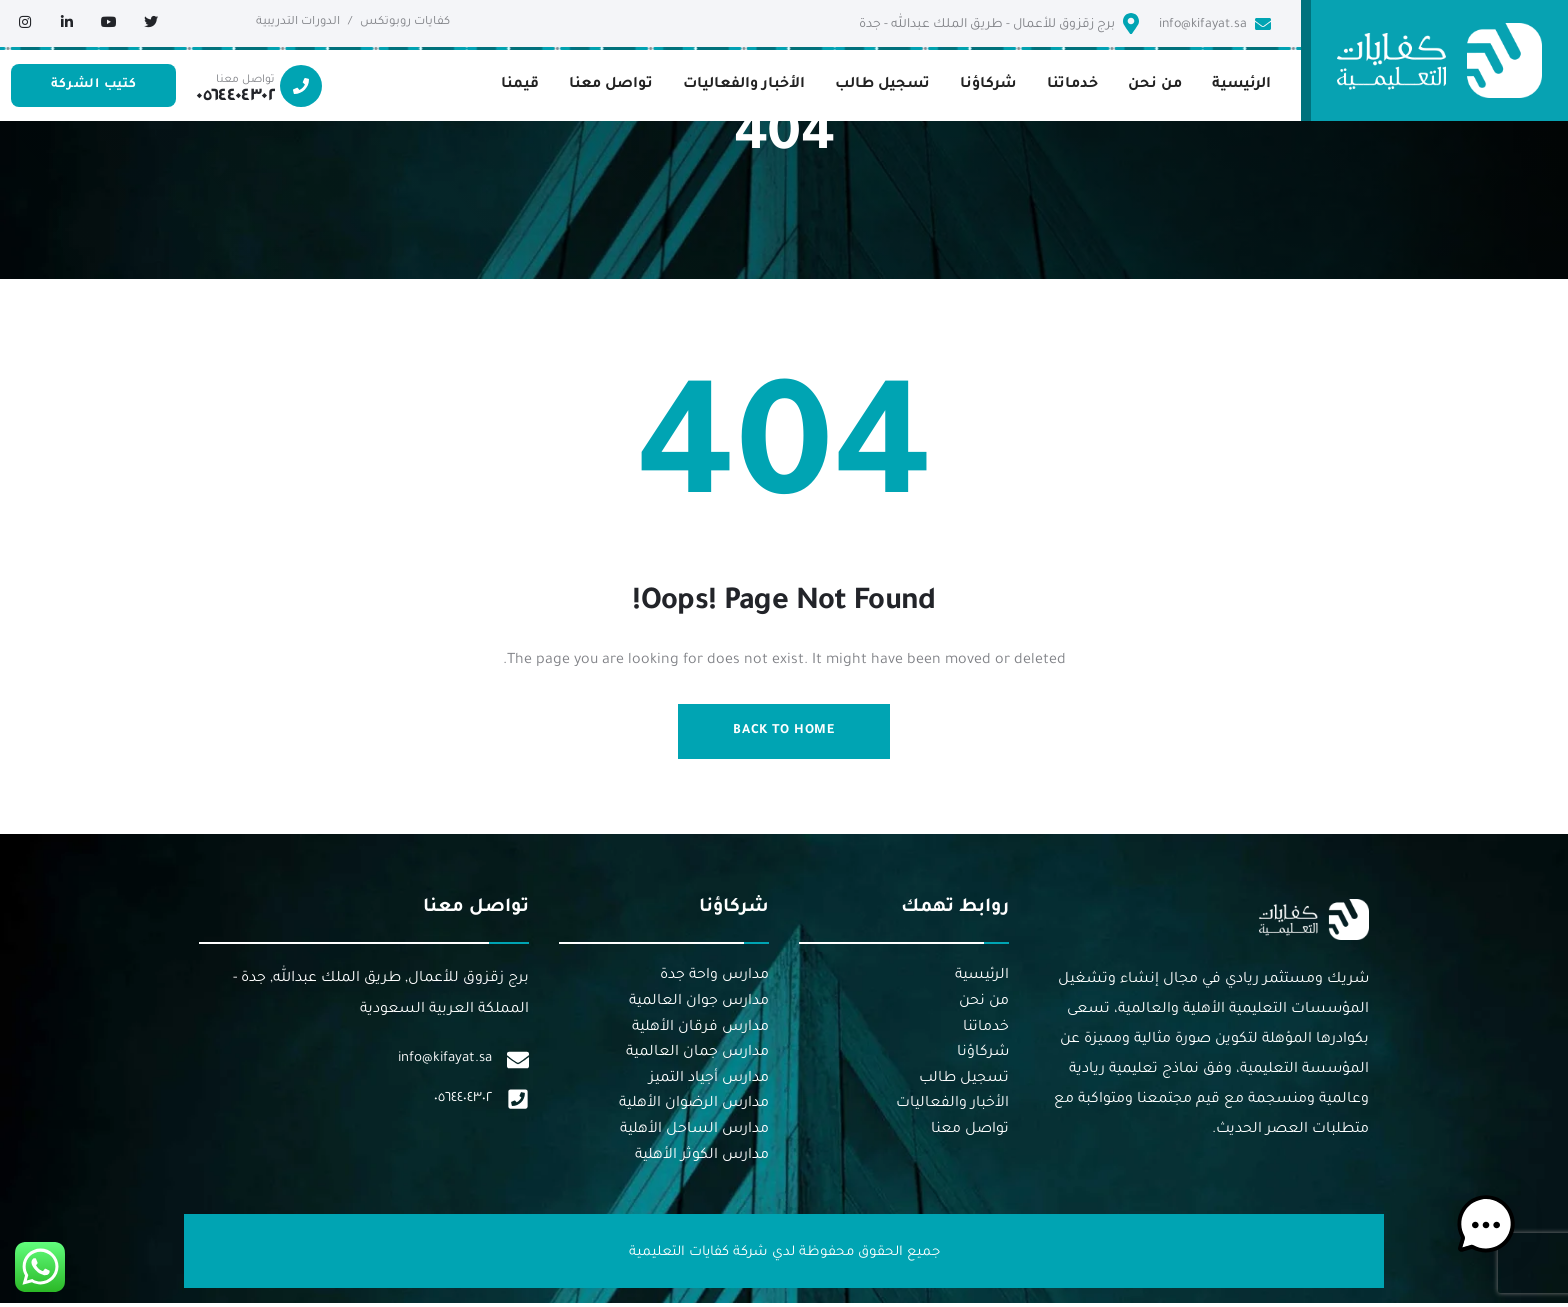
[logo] (1439, 62)
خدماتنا (986, 1030)
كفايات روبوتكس (405, 22)
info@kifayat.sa (1215, 24)
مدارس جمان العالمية (697, 1056)
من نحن (984, 1004)
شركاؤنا (983, 1056)
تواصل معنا (970, 1132)
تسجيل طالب (964, 1081)
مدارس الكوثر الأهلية (702, 1158)
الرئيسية (982, 979)
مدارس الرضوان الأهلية (694, 1107)
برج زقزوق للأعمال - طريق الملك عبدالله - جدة (999, 23)
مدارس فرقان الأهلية (700, 1030)
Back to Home (783, 732)
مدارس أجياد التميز (709, 1081)
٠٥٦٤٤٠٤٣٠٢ (463, 1103)
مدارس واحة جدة (714, 979)
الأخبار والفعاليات (952, 1107)
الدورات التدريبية (298, 22)
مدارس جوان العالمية (699, 1004)
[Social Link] (151, 25)
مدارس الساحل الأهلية (694, 1132)
